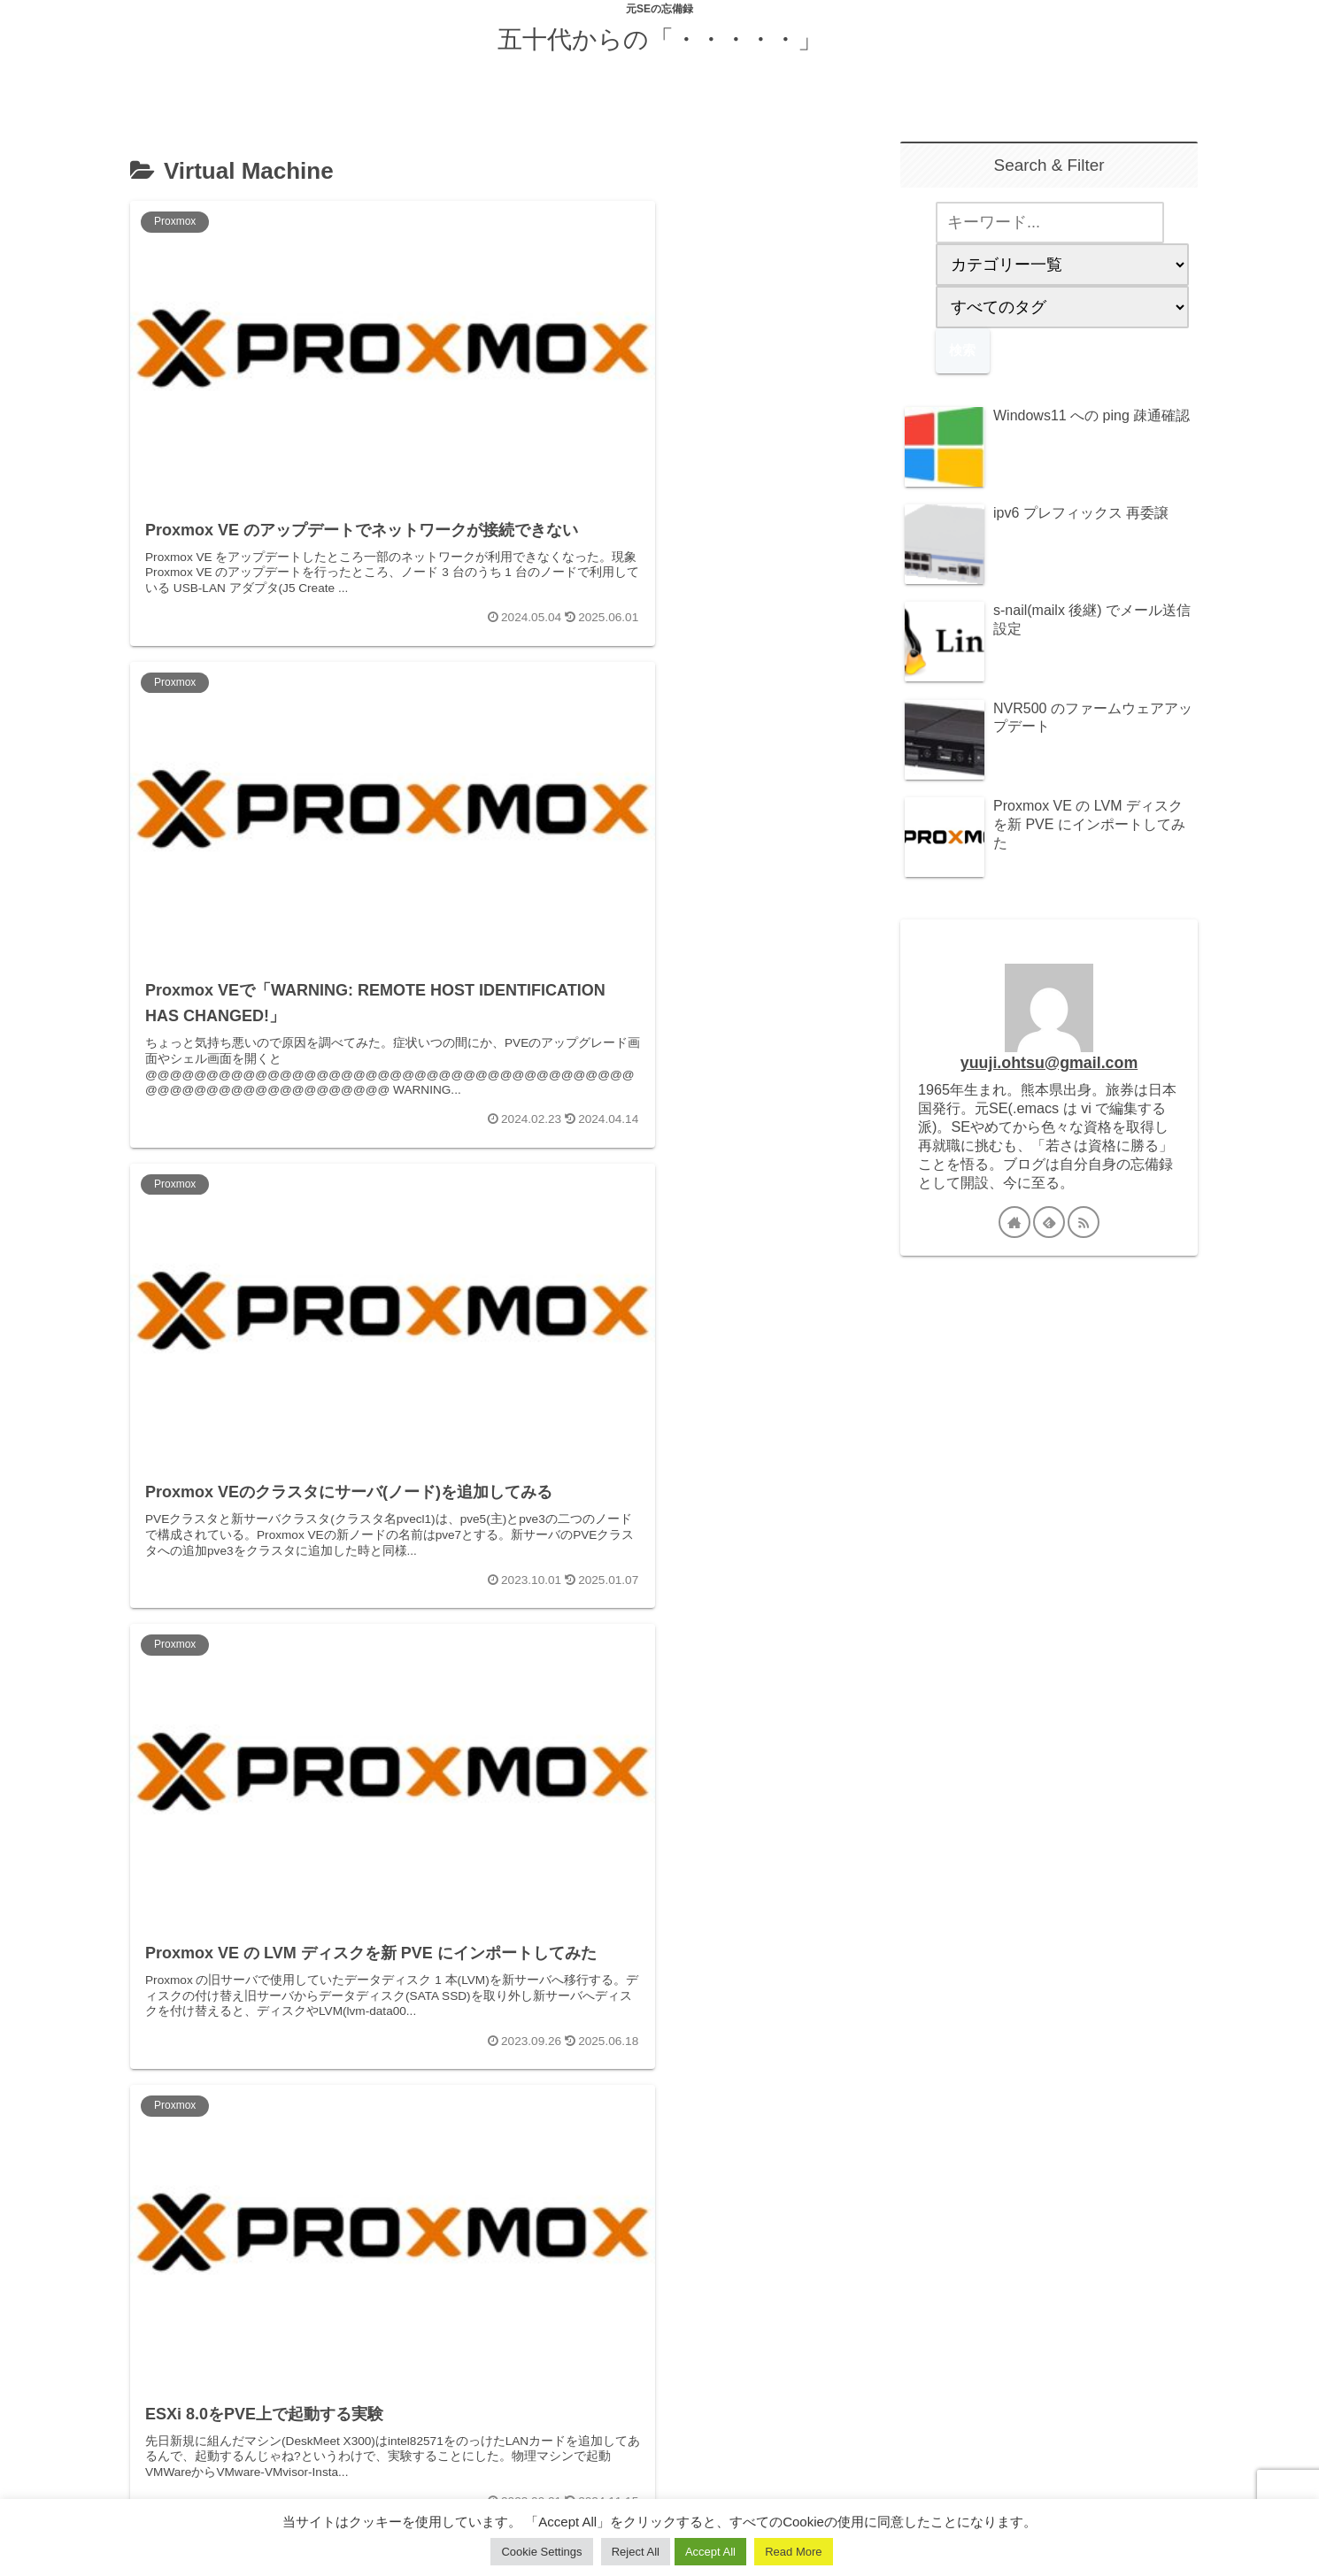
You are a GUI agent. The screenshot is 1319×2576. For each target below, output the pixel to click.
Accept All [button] (710, 2551)
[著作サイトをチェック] (1014, 1222)
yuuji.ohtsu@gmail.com (1049, 1063)
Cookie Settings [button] (541, 2551)
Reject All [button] (636, 2551)
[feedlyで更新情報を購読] (1049, 1222)
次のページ (484, 2308)
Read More (793, 2551)
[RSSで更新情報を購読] (1083, 1222)
